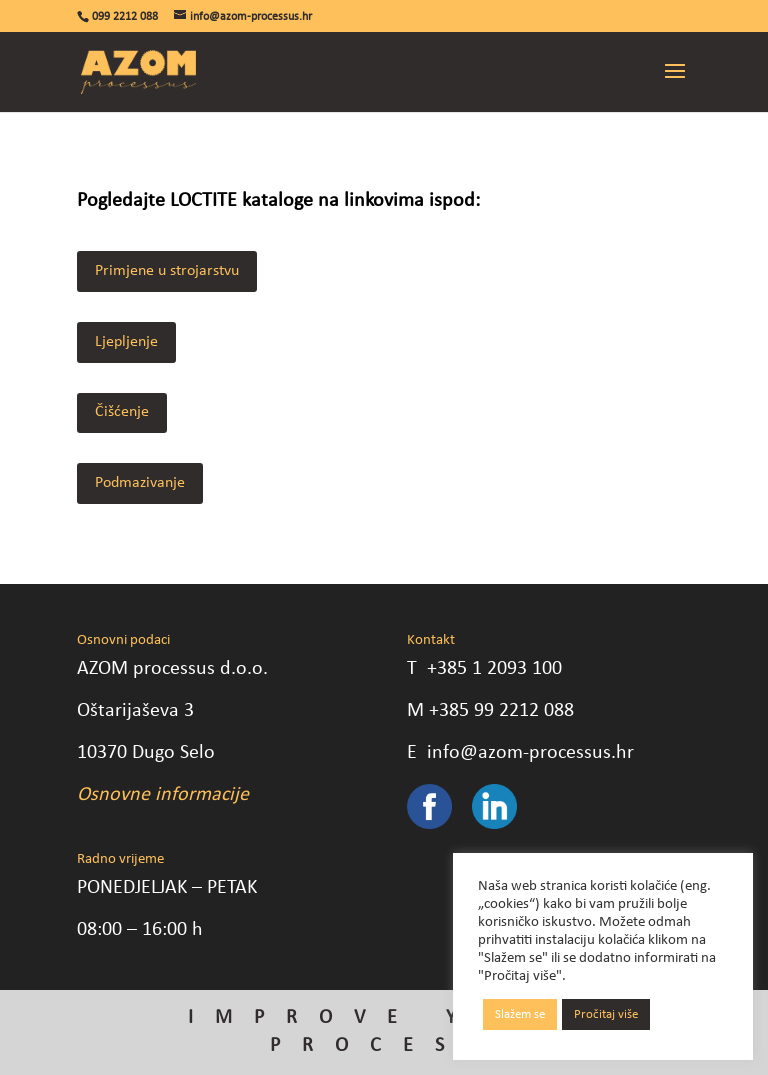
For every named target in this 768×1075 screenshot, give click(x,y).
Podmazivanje (140, 483)
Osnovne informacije (163, 795)
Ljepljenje (126, 342)
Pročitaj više (606, 1014)
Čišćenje (122, 412)
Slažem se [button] (520, 1014)
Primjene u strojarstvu (167, 271)
